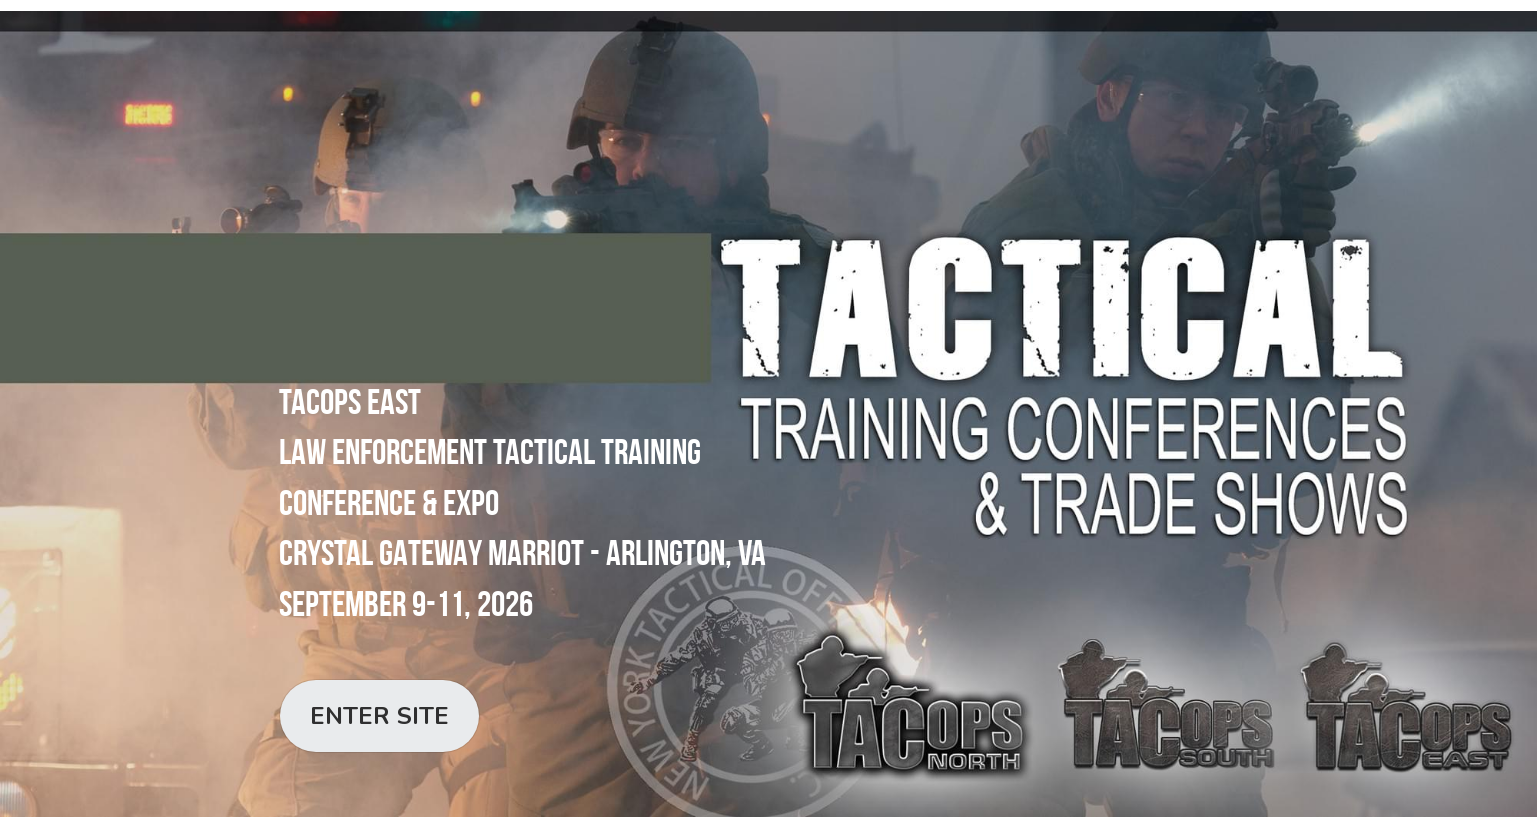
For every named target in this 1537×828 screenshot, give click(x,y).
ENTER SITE (379, 716)
